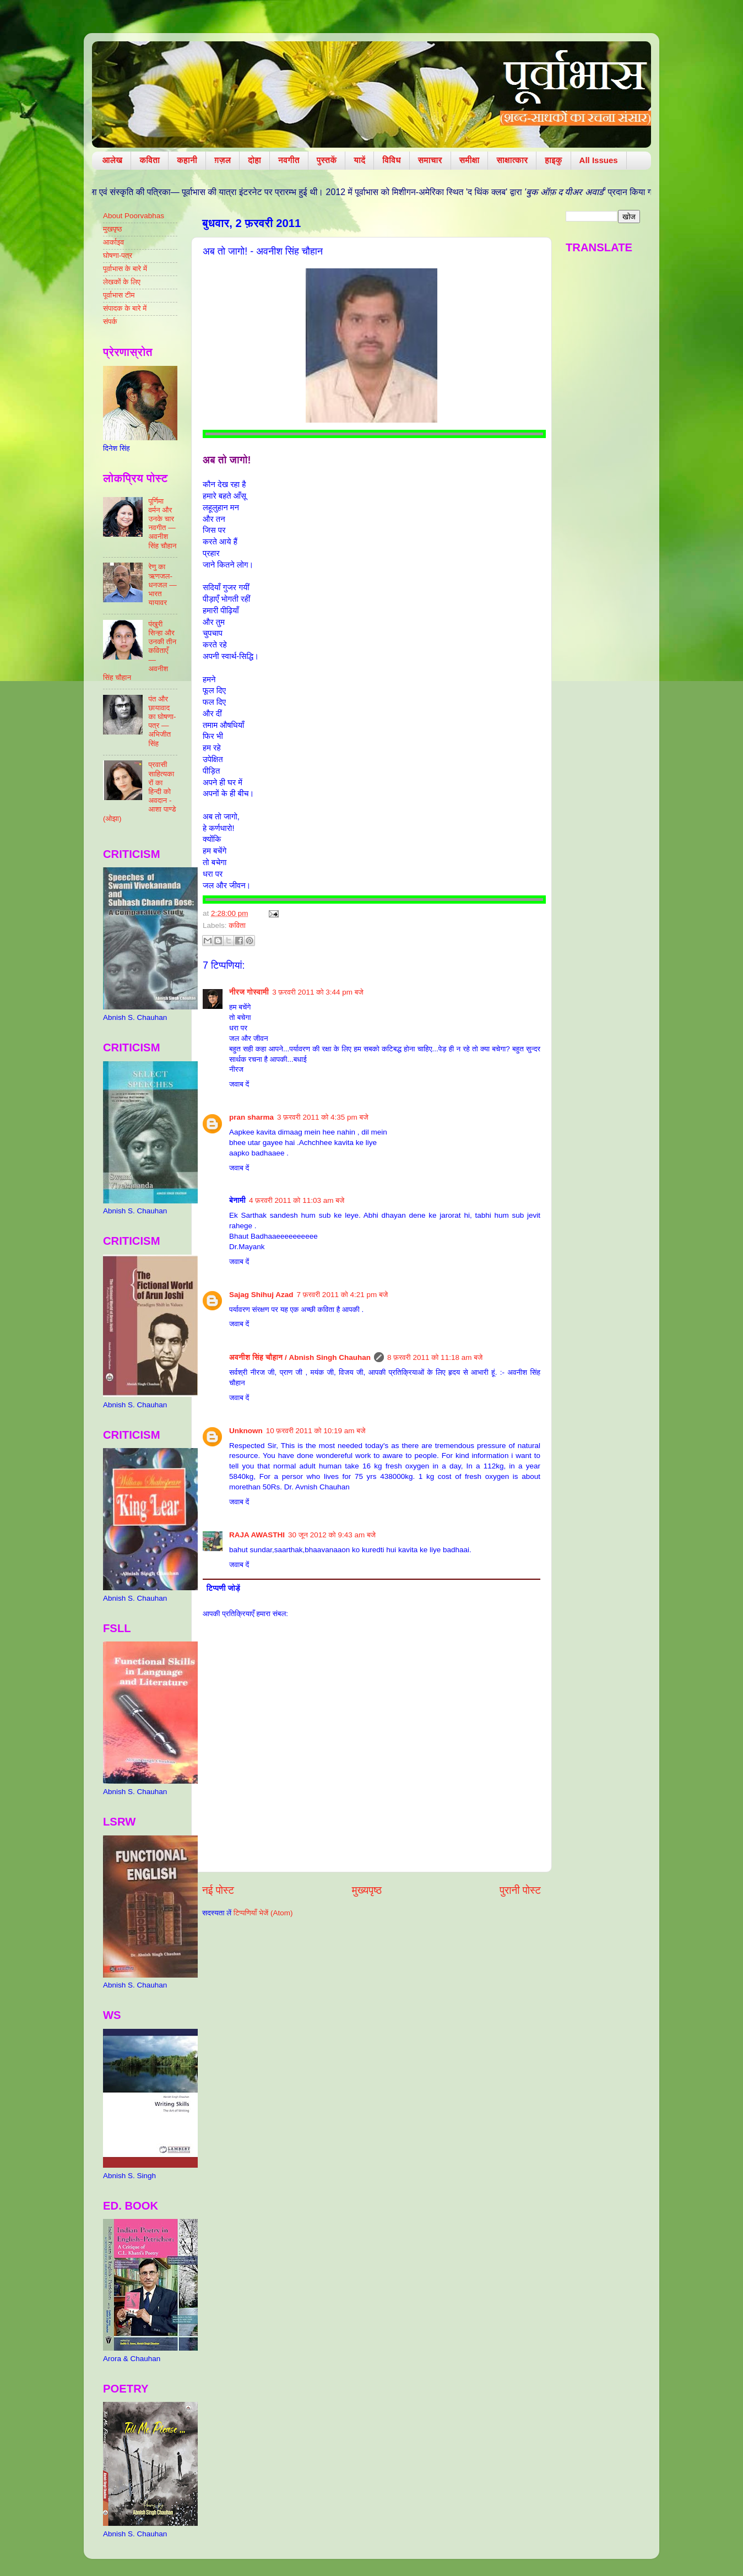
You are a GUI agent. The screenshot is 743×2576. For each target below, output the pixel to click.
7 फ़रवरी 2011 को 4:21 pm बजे (342, 1294)
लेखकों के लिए (121, 282)
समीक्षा (469, 160)
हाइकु (553, 160)
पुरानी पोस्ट (520, 1890)
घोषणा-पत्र (117, 255)
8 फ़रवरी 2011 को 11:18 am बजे (434, 1357)
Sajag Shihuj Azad (261, 1294)
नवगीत (289, 160)
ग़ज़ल (222, 160)
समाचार (430, 160)
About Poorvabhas (133, 216)
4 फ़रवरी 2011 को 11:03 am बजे (296, 1200)
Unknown (246, 1431)
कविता (149, 160)
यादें (359, 160)
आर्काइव (113, 242)
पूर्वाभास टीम (118, 295)
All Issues (598, 160)
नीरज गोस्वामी (249, 992)
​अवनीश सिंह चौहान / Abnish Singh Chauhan (300, 1357)
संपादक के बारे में (125, 308)
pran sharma (251, 1117)
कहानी (187, 160)
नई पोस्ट (218, 1890)
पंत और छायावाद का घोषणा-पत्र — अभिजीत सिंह (162, 721)
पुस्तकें (327, 160)
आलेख (112, 160)
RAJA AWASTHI (257, 1535)
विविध (391, 160)
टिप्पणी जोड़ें (223, 1588)
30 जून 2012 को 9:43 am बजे (332, 1535)
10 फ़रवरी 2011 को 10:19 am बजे (316, 1431)
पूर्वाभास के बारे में (125, 268)
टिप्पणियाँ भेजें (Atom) (263, 1913)
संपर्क (110, 321)
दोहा (254, 160)
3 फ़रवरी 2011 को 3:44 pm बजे (318, 992)
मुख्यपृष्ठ (367, 1890)
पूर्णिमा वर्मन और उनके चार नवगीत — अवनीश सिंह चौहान (162, 523)
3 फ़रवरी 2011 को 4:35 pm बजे (322, 1117)
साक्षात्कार (512, 160)
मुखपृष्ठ (112, 229)
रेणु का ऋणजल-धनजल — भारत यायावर (162, 585)
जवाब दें (239, 1084)
